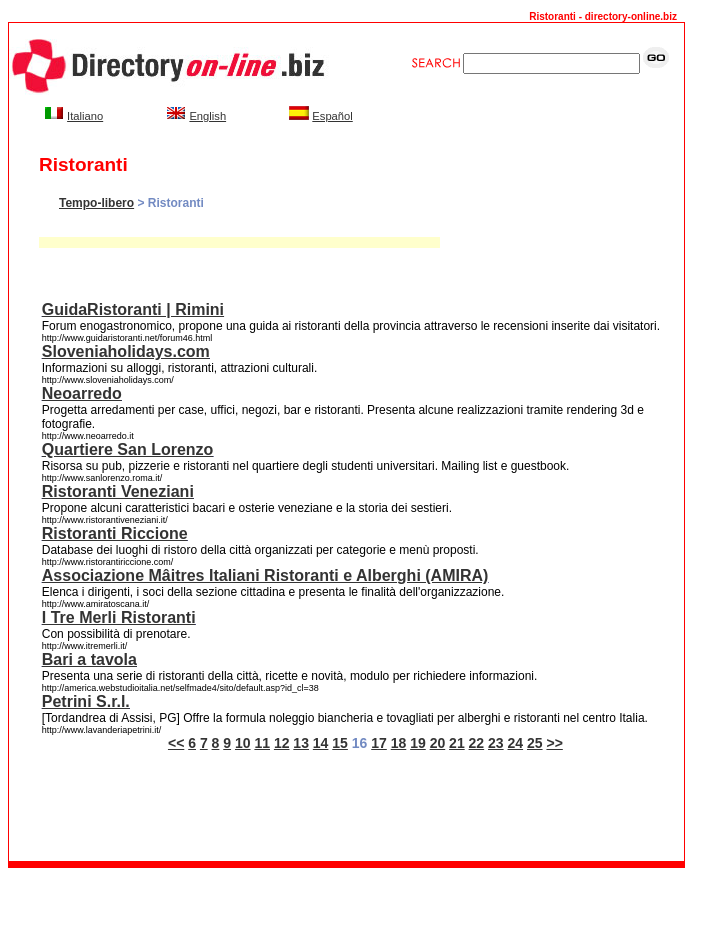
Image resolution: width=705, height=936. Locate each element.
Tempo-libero (96, 203)
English (207, 116)
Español (332, 116)
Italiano (85, 116)
